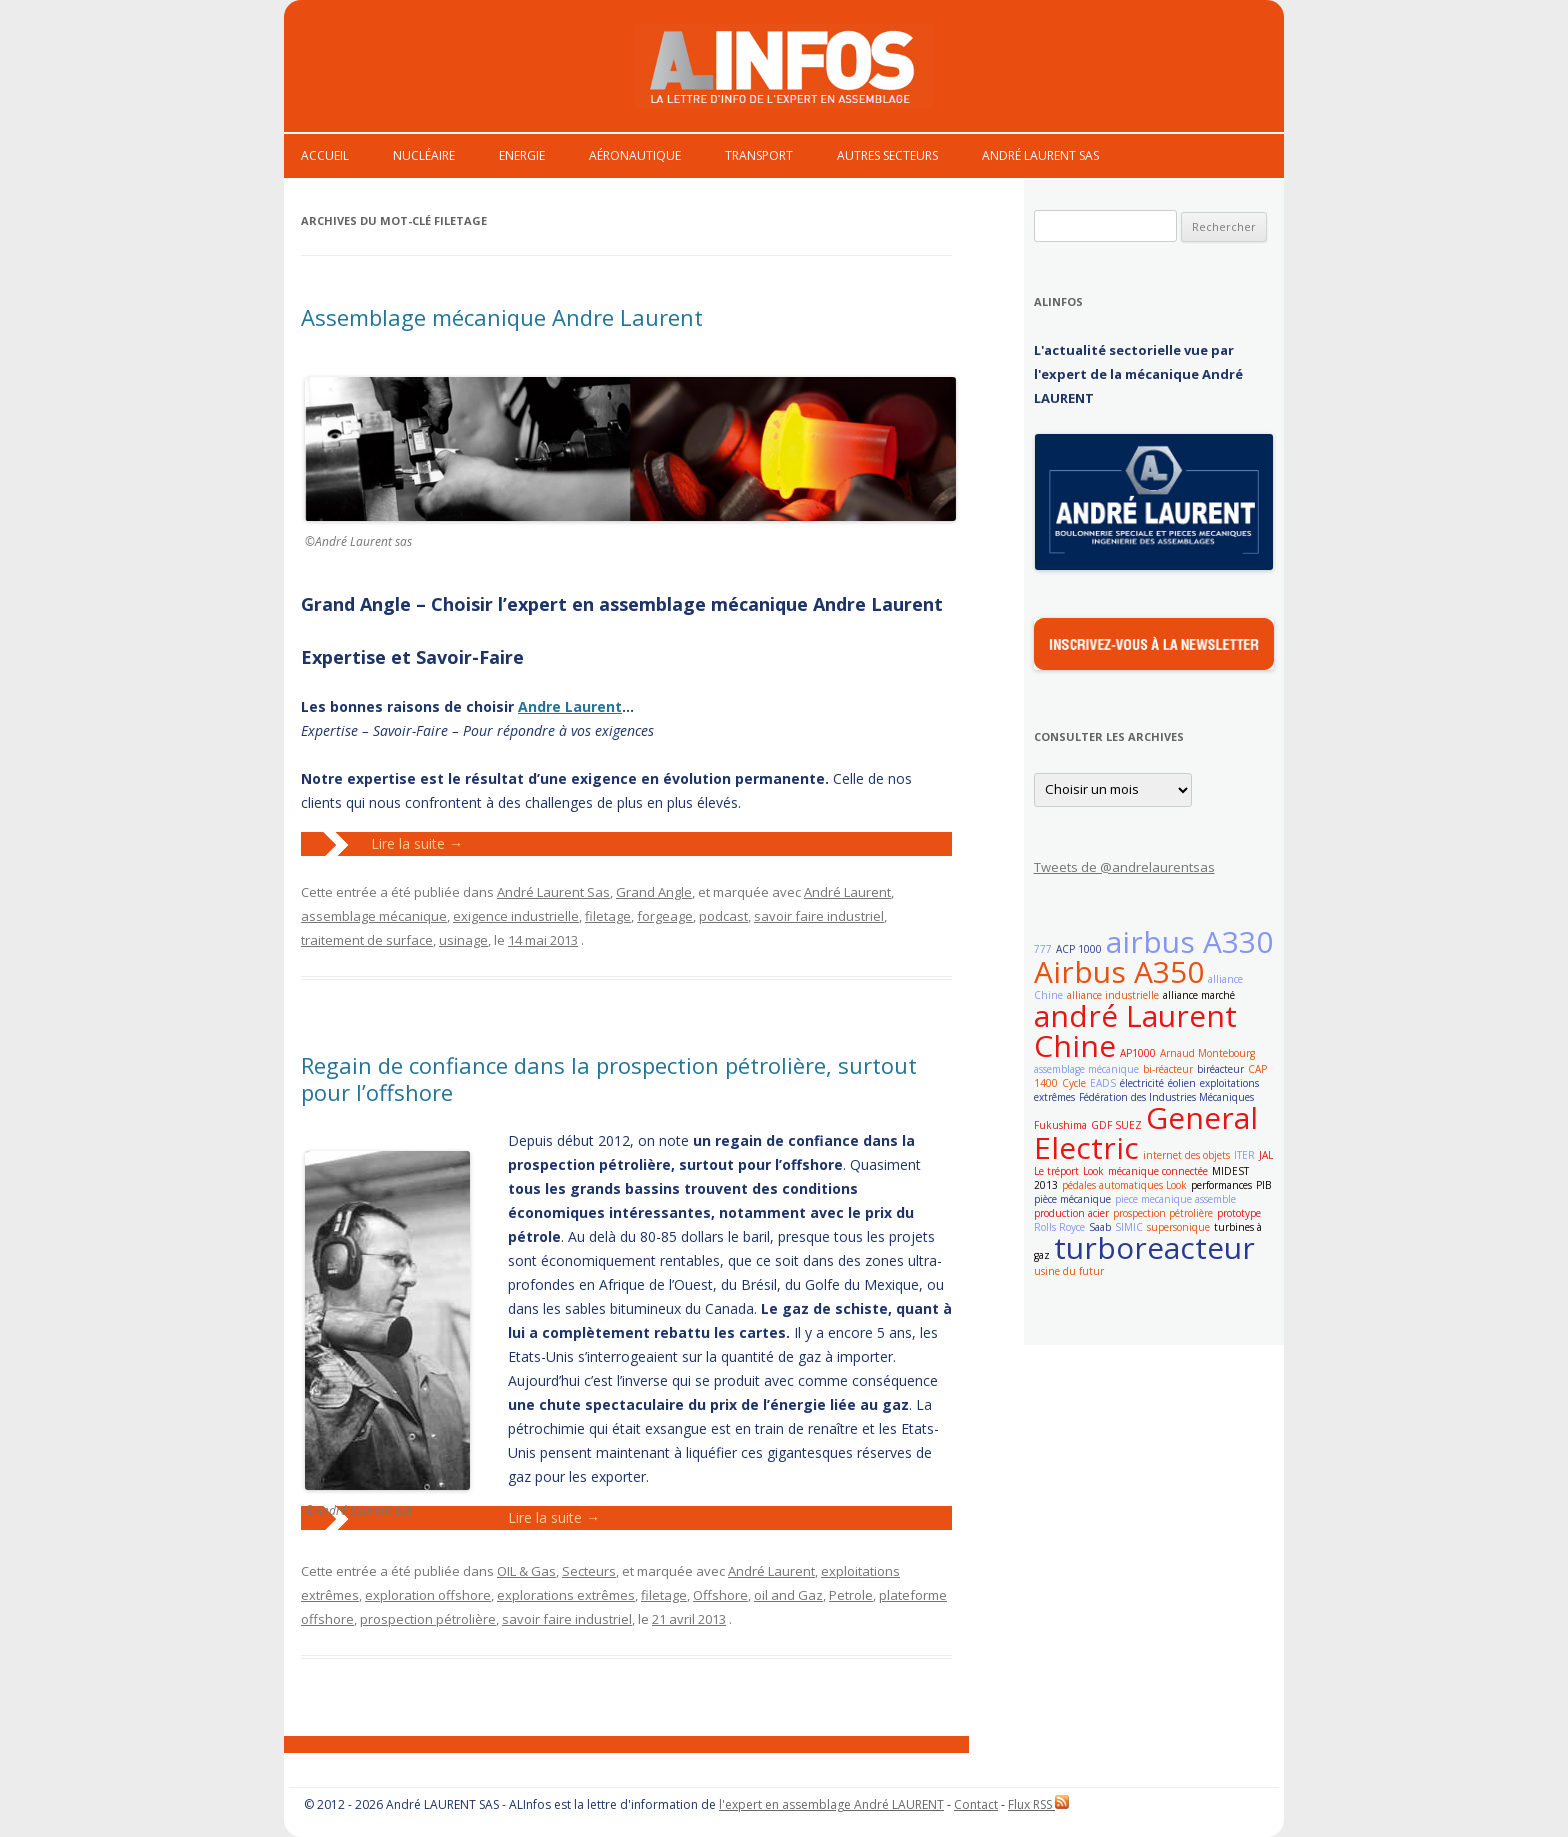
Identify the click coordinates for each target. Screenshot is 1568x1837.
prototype (1239, 1213)
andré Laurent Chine (1135, 1030)
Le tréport (1056, 1171)
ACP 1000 (1079, 949)
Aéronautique (635, 155)
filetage (608, 916)
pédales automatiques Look (1124, 1185)
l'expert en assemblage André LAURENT (831, 1804)
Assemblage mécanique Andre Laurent (502, 317)
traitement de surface (367, 940)
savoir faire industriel (819, 916)
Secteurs (589, 1571)
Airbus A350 (1119, 971)
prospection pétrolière (428, 1619)
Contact (976, 1804)
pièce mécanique (1072, 1199)
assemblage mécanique (374, 916)
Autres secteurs (887, 155)
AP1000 (1138, 1053)
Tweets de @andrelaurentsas (1124, 867)
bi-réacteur (1168, 1069)
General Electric (1146, 1132)
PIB (1263, 1185)
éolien (1182, 1083)
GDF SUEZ (1116, 1125)
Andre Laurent (570, 706)
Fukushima (1060, 1125)
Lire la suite (417, 843)
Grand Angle (654, 892)
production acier (1071, 1213)
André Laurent (847, 892)
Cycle (1074, 1083)
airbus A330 (1189, 941)
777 (1043, 949)
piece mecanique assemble (1175, 1199)
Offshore (720, 1595)
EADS (1103, 1083)
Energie (522, 155)
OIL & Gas (526, 1571)
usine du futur (1069, 1271)
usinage (463, 940)
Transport (759, 155)
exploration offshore (428, 1595)
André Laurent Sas (1040, 155)
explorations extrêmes (566, 1595)
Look (1093, 1171)
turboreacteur (1154, 1247)
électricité (1142, 1083)
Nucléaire (424, 155)
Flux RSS (1038, 1804)
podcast (723, 916)
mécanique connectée (1158, 1171)
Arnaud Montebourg (1207, 1053)
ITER (1244, 1155)
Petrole (851, 1595)
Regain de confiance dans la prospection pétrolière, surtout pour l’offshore (609, 1078)
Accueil (325, 155)
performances (1221, 1185)
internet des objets (1186, 1155)
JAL (1266, 1155)
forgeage (665, 916)
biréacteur (1220, 1069)
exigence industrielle (516, 916)
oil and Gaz (788, 1595)
